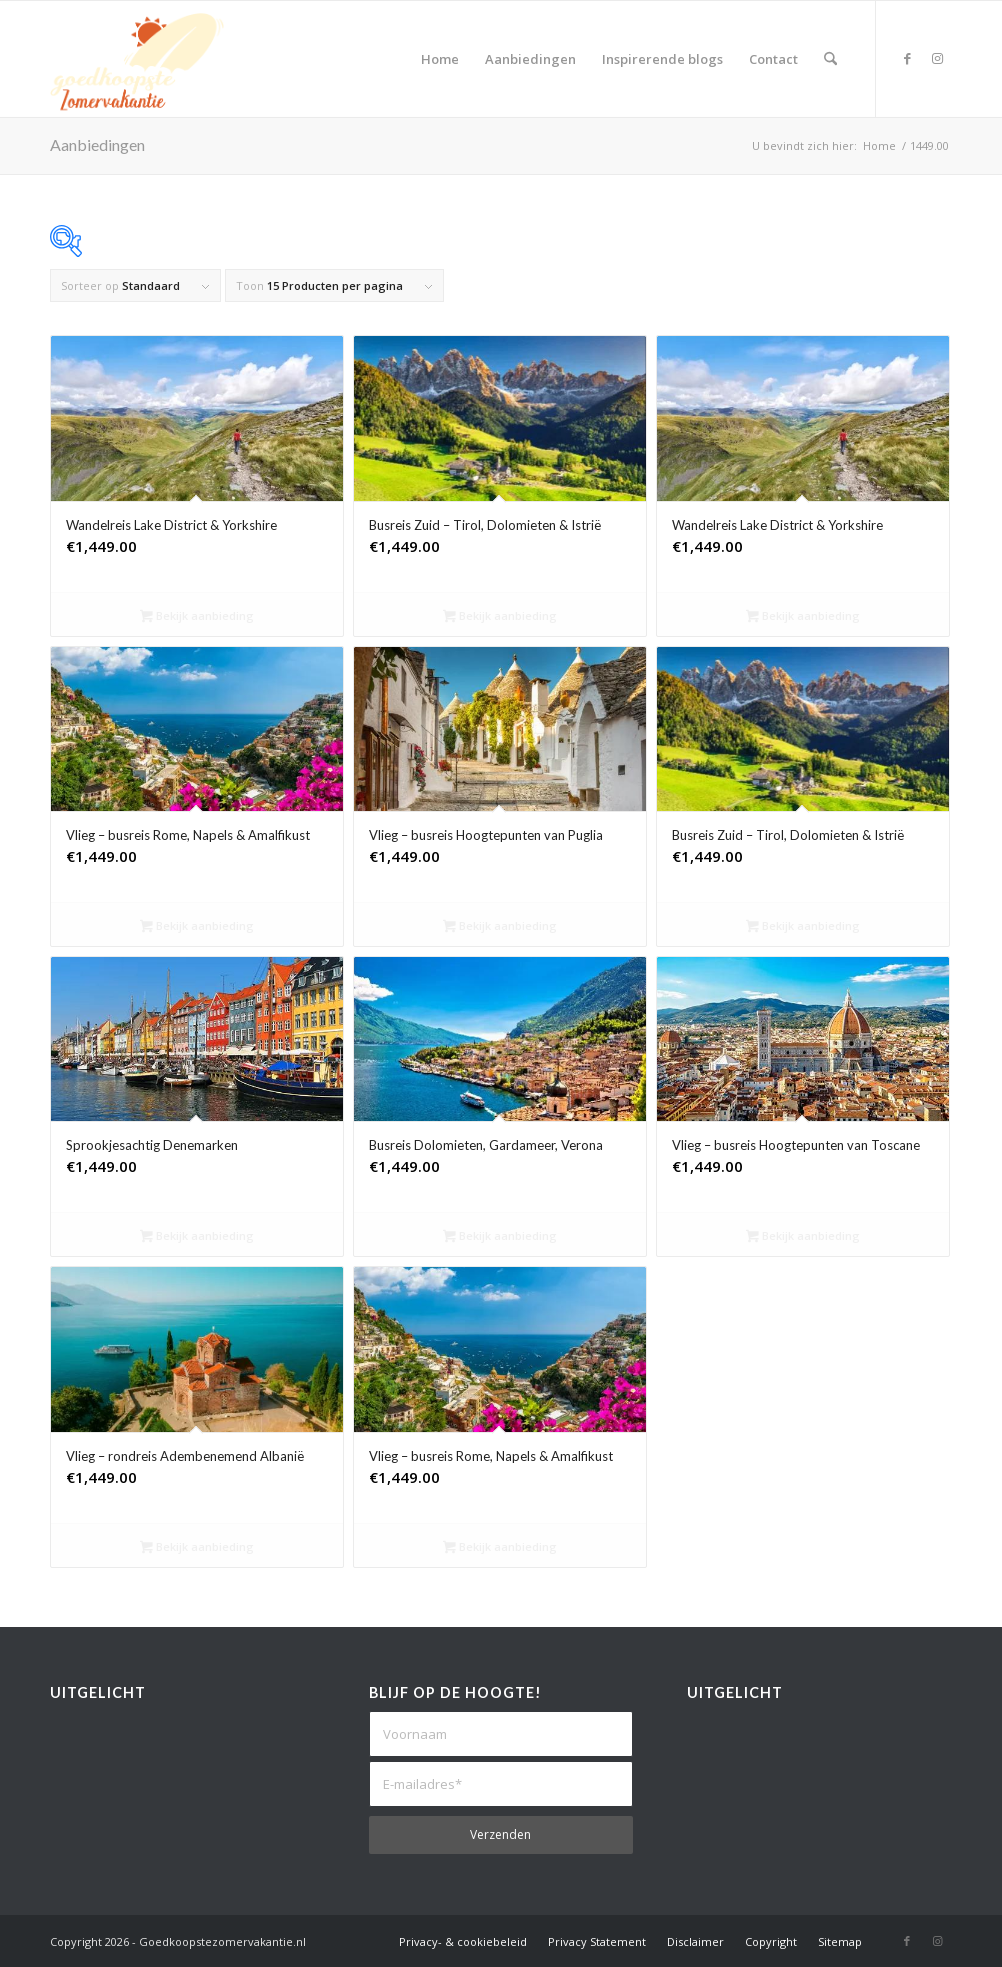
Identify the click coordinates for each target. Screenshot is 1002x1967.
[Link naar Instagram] (937, 58)
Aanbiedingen (97, 144)
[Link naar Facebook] (907, 58)
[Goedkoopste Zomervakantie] (137, 59)
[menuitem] (440, 59)
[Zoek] (830, 59)
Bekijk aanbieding (197, 617)
